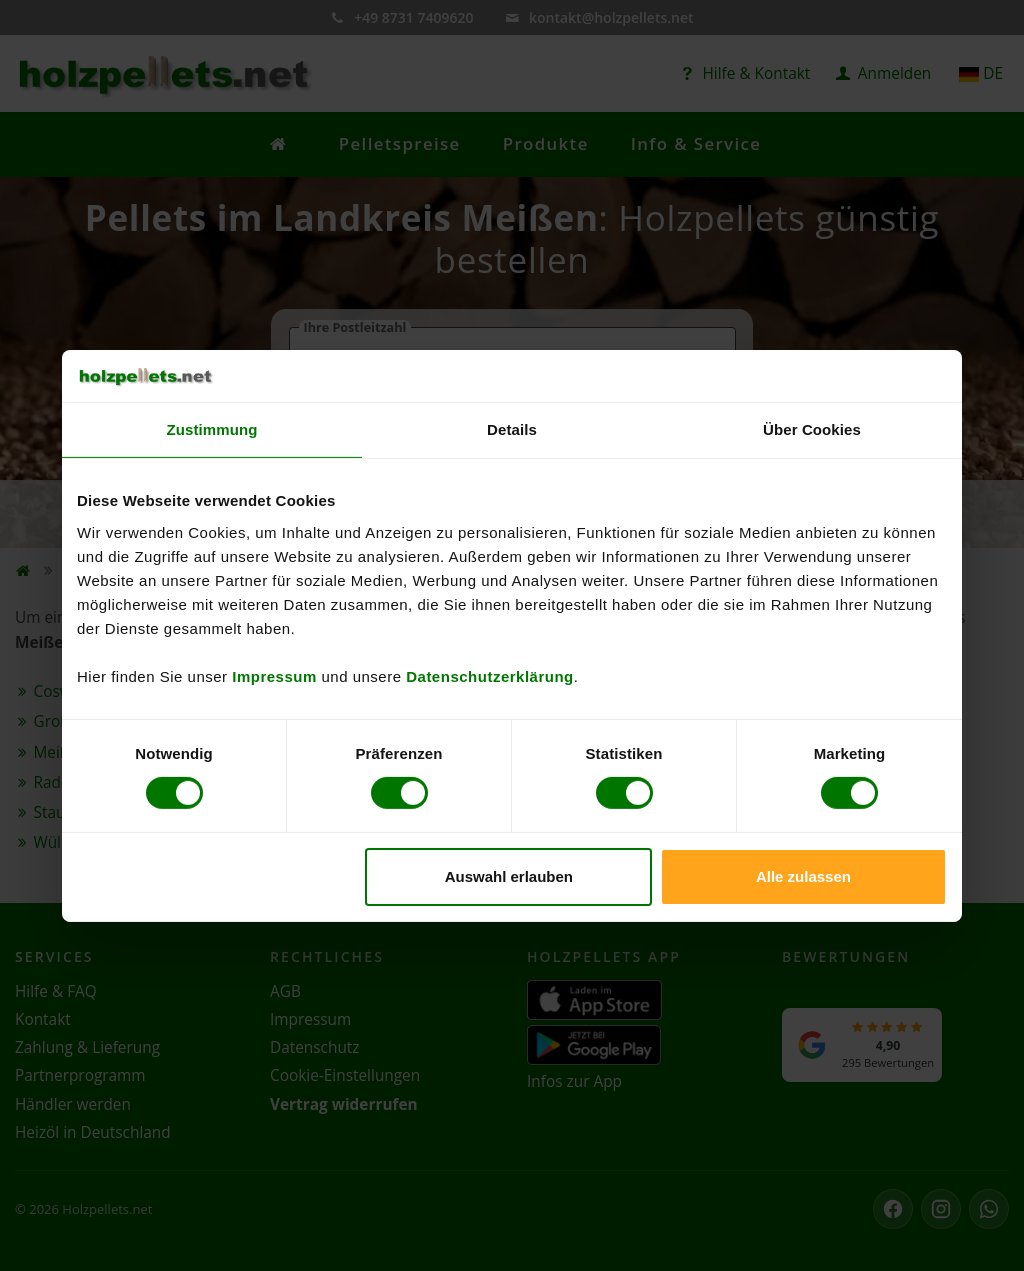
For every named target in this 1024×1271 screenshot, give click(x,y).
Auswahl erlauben (509, 876)
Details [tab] (512, 429)
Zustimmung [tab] (212, 429)
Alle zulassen (803, 876)
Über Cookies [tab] (812, 429)
